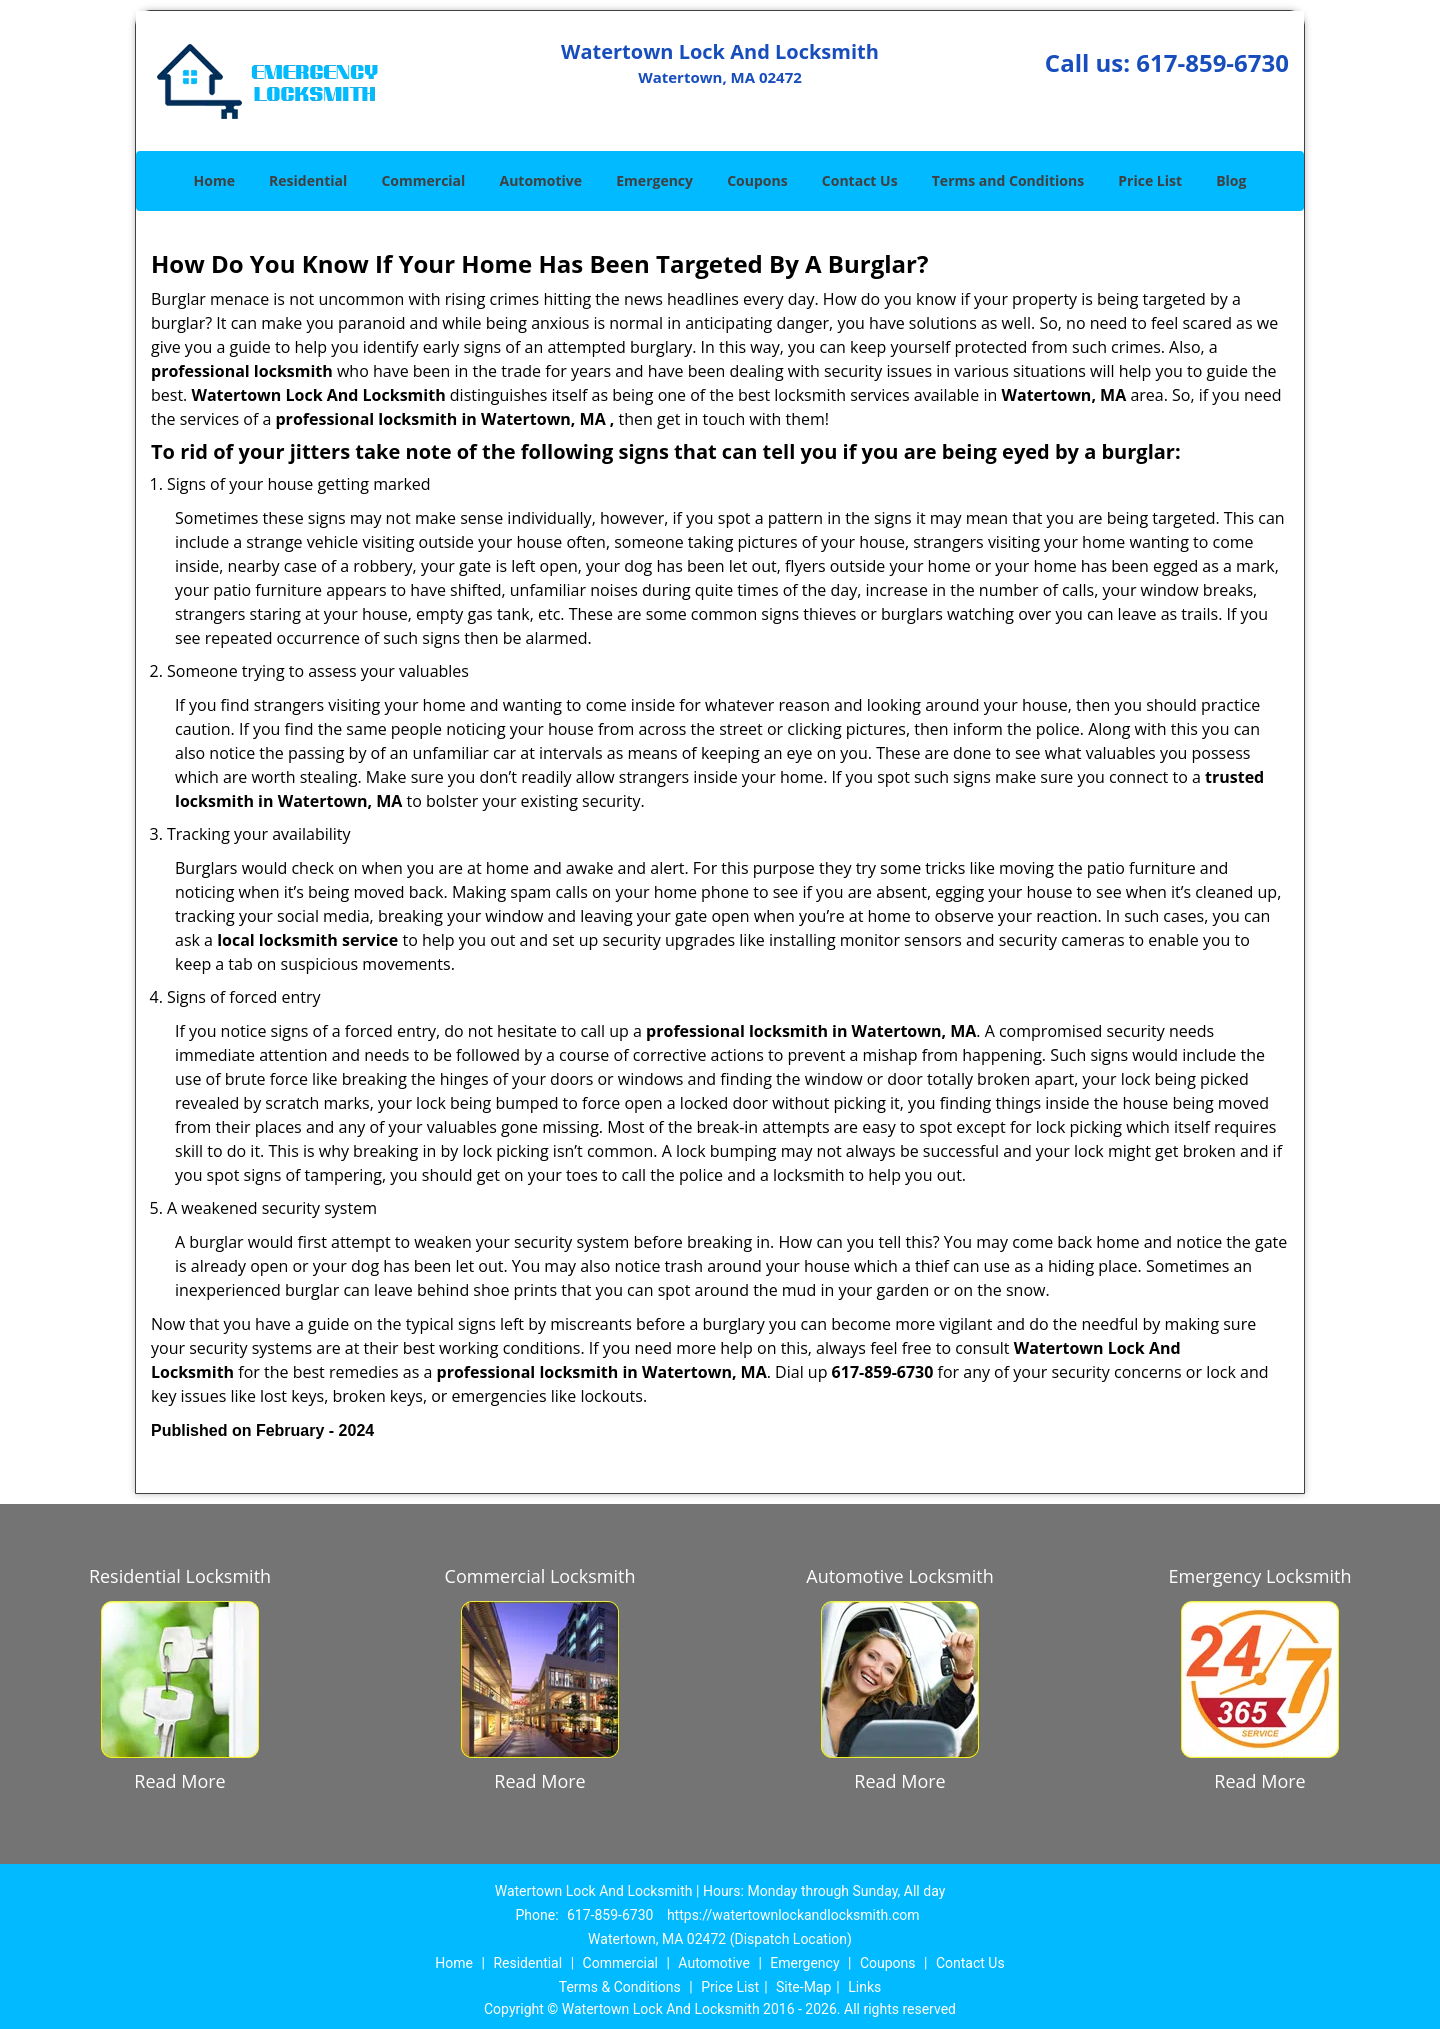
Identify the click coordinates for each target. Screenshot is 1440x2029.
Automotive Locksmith (899, 1576)
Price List (1150, 180)
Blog (1231, 180)
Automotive (541, 180)
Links (864, 1987)
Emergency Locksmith (1260, 1576)
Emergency (654, 180)
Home (214, 180)
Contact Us (860, 180)
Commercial (423, 180)
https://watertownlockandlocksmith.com (793, 1915)
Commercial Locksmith (540, 1576)
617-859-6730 (1212, 62)
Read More (179, 1781)
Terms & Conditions (620, 1987)
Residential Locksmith (180, 1576)
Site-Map (803, 1987)
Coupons (757, 180)
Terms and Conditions (1008, 180)
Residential (308, 180)
